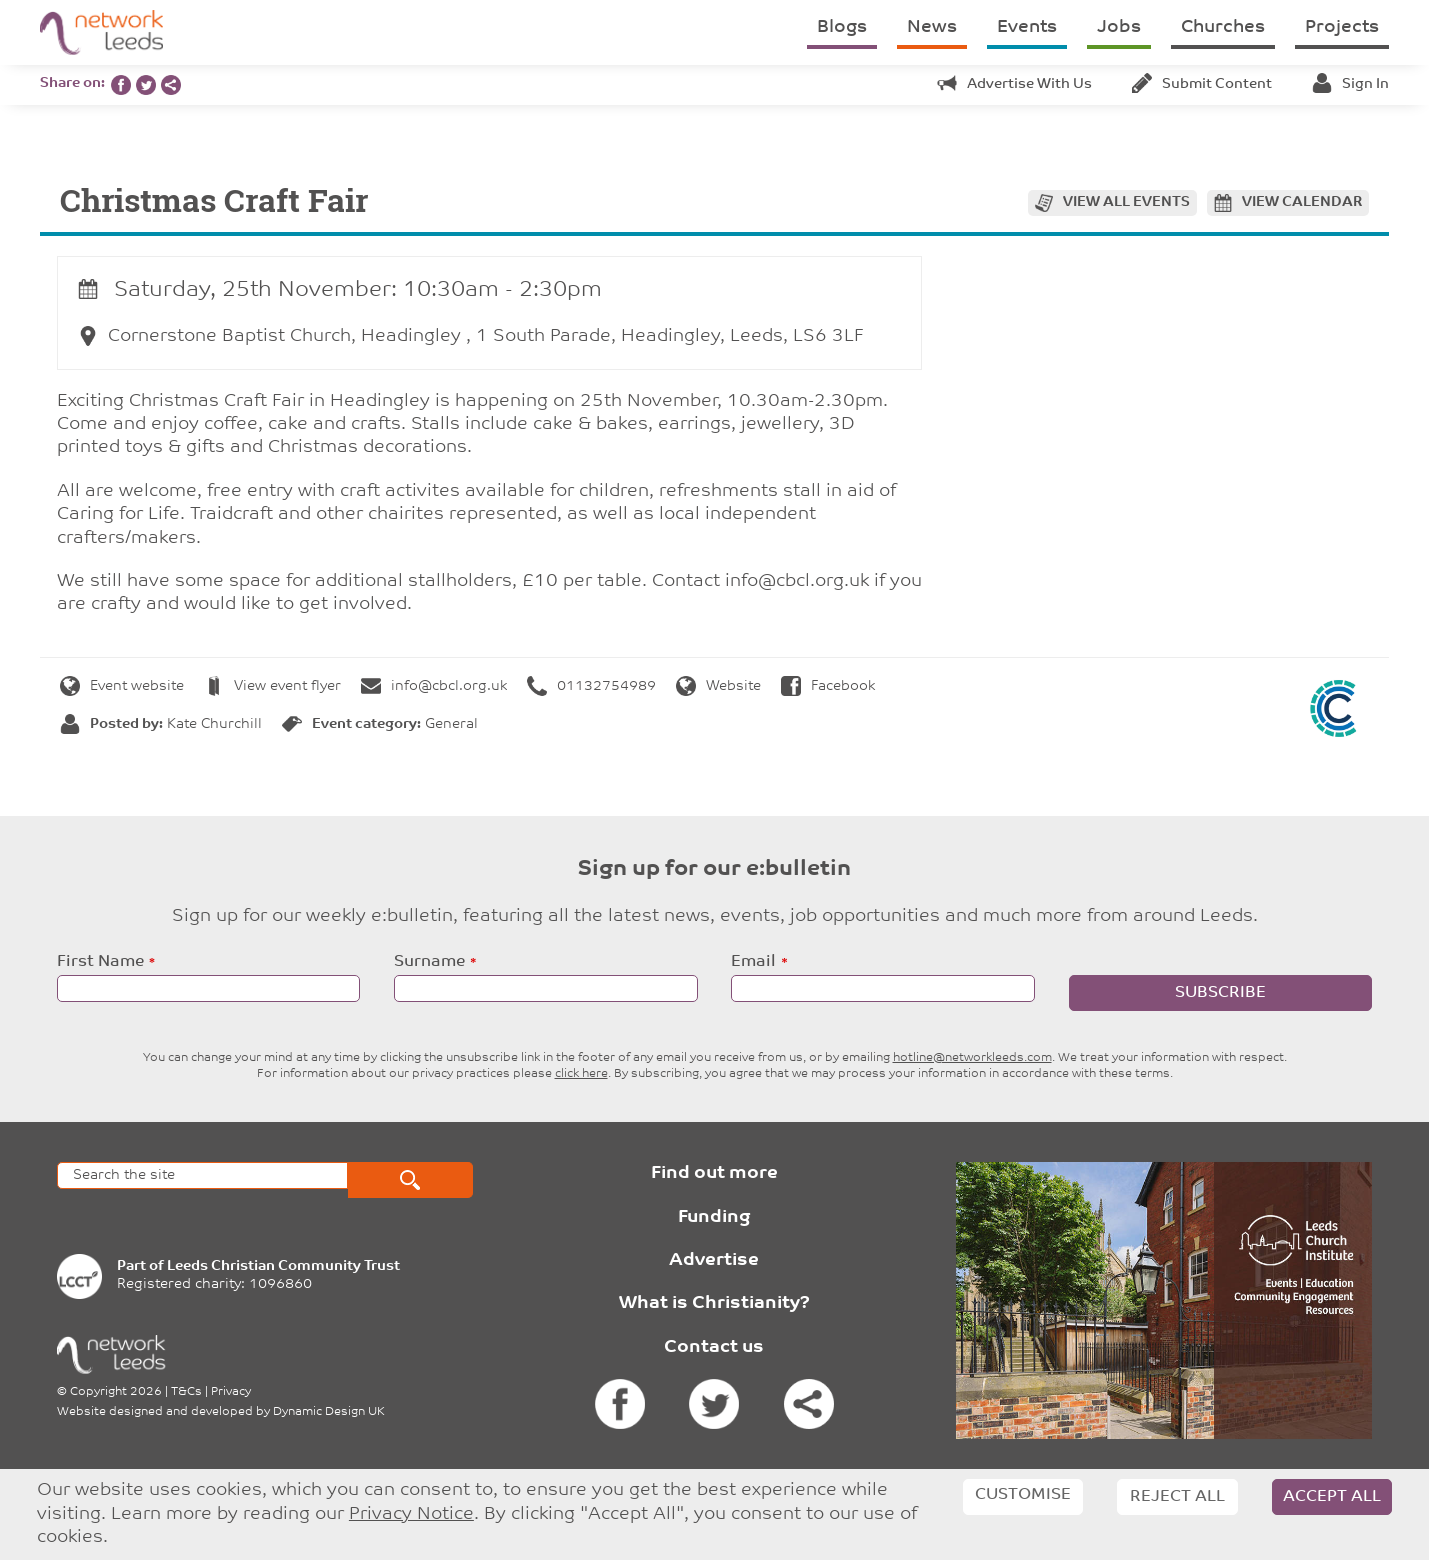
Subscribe (1220, 993)
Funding (714, 1217)
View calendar (1302, 202)
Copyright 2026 (116, 1392)
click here (581, 1074)
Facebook (828, 686)
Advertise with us (1014, 84)
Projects (1342, 27)
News (932, 27)
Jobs (1119, 27)
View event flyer (272, 686)
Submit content (1202, 84)
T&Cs (186, 1392)
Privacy (231, 1392)
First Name (100, 962)
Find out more (714, 1173)
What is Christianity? (714, 1303)
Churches (1223, 27)
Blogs (842, 27)
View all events (1126, 202)
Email (753, 962)
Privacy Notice (411, 1514)
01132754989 (591, 686)
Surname (429, 962)
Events (1027, 27)
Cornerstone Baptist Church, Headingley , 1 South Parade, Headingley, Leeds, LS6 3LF (471, 336)
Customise (1023, 1495)
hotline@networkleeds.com (972, 1058)
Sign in (1350, 84)
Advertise (714, 1260)
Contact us (714, 1347)
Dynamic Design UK (329, 1412)
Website (718, 686)
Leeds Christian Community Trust (283, 1266)
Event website (122, 686)
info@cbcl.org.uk (434, 686)
